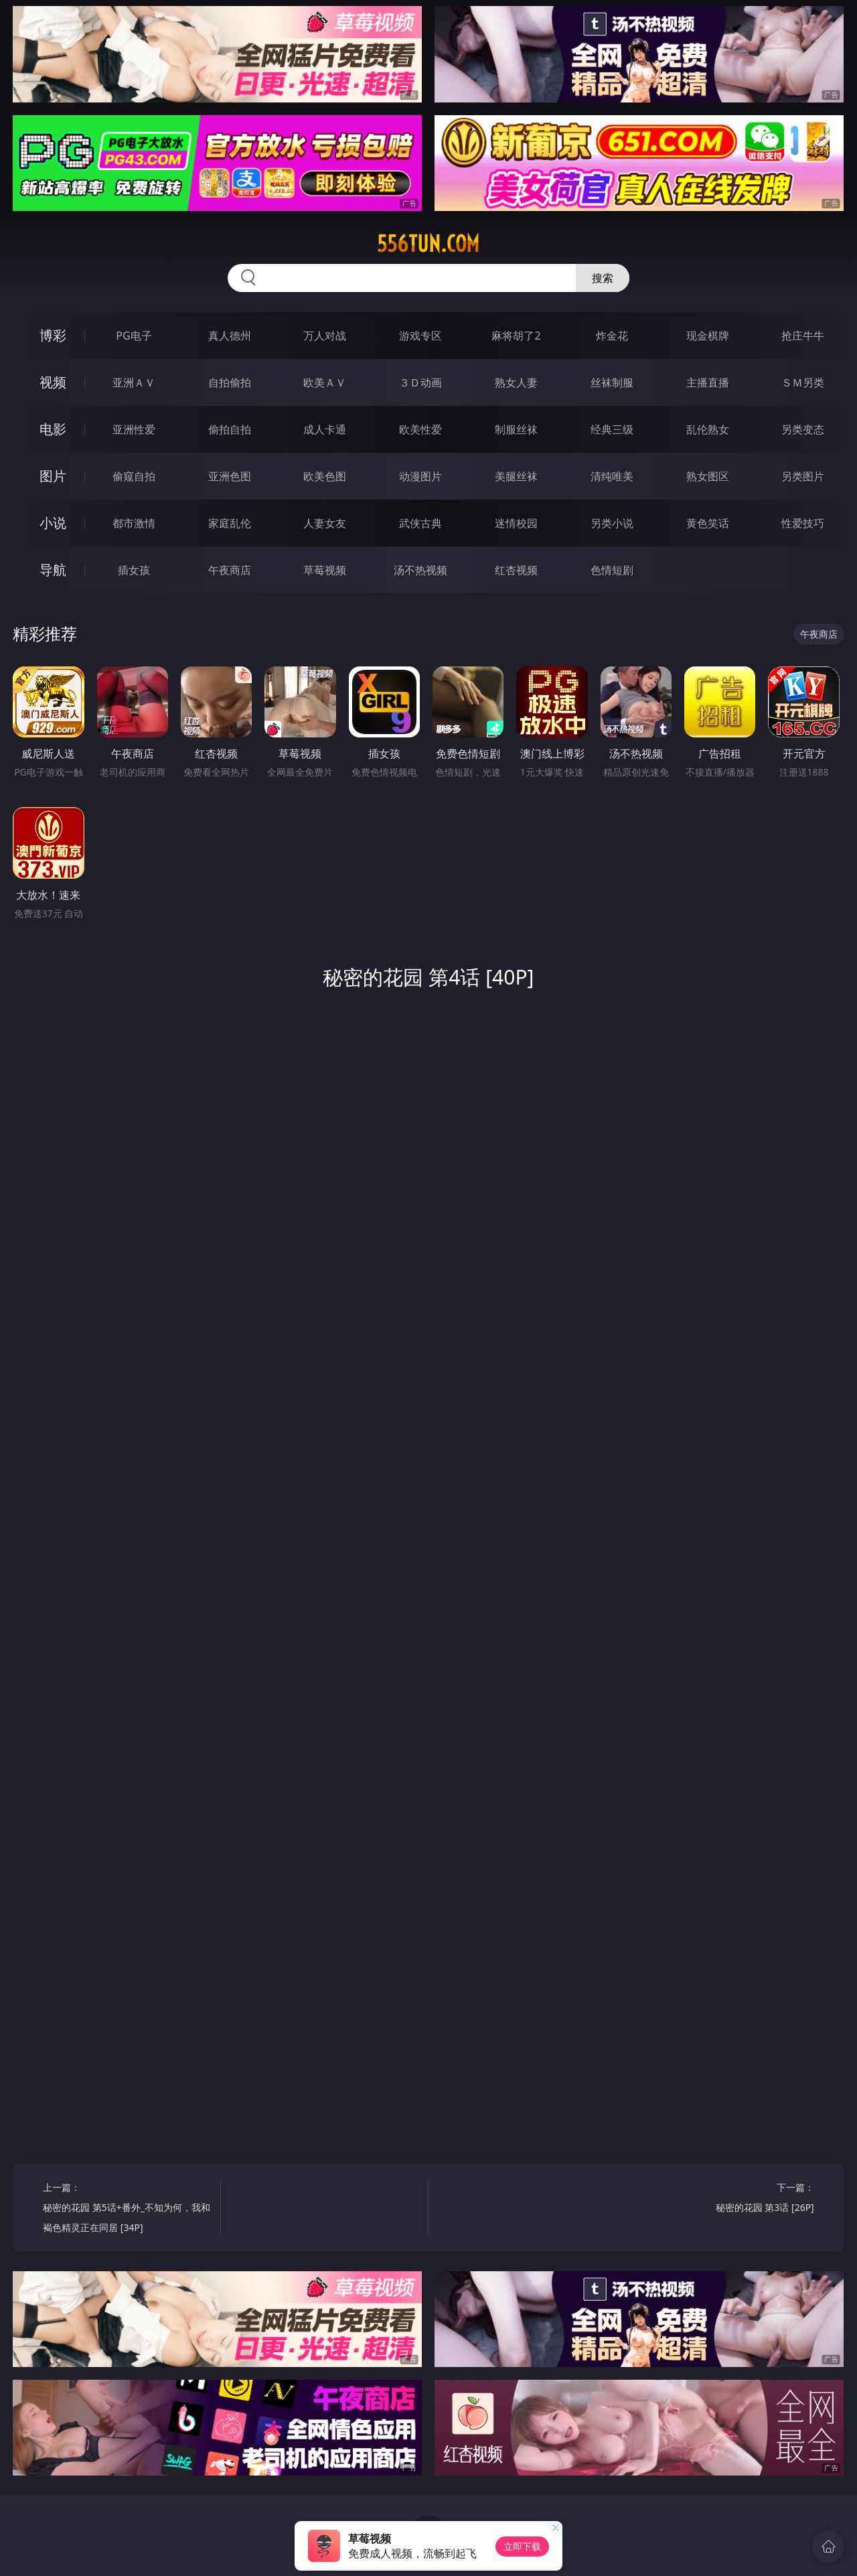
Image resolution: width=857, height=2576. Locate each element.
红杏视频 (516, 570)
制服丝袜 (516, 429)
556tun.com (428, 243)
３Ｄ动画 (420, 382)
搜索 (602, 278)
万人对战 (324, 335)
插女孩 (134, 570)
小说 (53, 523)
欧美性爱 (420, 429)
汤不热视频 (420, 570)
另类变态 (802, 429)
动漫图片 (420, 476)
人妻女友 (324, 523)
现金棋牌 (707, 335)
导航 (53, 570)
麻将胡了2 (515, 335)
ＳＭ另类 (802, 382)
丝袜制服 (612, 382)
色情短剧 (612, 570)
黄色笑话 (707, 523)
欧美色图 (324, 476)
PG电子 (133, 335)
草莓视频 (324, 570)
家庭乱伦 (229, 523)
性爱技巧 (802, 523)
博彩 (53, 335)
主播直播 (707, 382)
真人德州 (229, 335)
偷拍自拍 (229, 429)
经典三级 (612, 429)
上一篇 (127, 2209)
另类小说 (612, 523)
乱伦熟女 (707, 429)
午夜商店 (229, 570)
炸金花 (612, 335)
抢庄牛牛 (802, 335)
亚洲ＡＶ (133, 382)
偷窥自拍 (133, 476)
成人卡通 (324, 429)
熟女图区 (707, 476)
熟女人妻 (516, 382)
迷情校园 (516, 523)
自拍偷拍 (229, 382)
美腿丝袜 (516, 476)
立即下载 (522, 2546)
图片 (53, 476)
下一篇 (729, 2199)
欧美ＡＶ (324, 382)
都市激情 (133, 523)
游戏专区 (420, 335)
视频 (53, 382)
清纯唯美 (612, 476)
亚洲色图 (229, 476)
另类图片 (802, 476)
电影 (53, 429)
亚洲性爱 (133, 429)
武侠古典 (420, 523)
